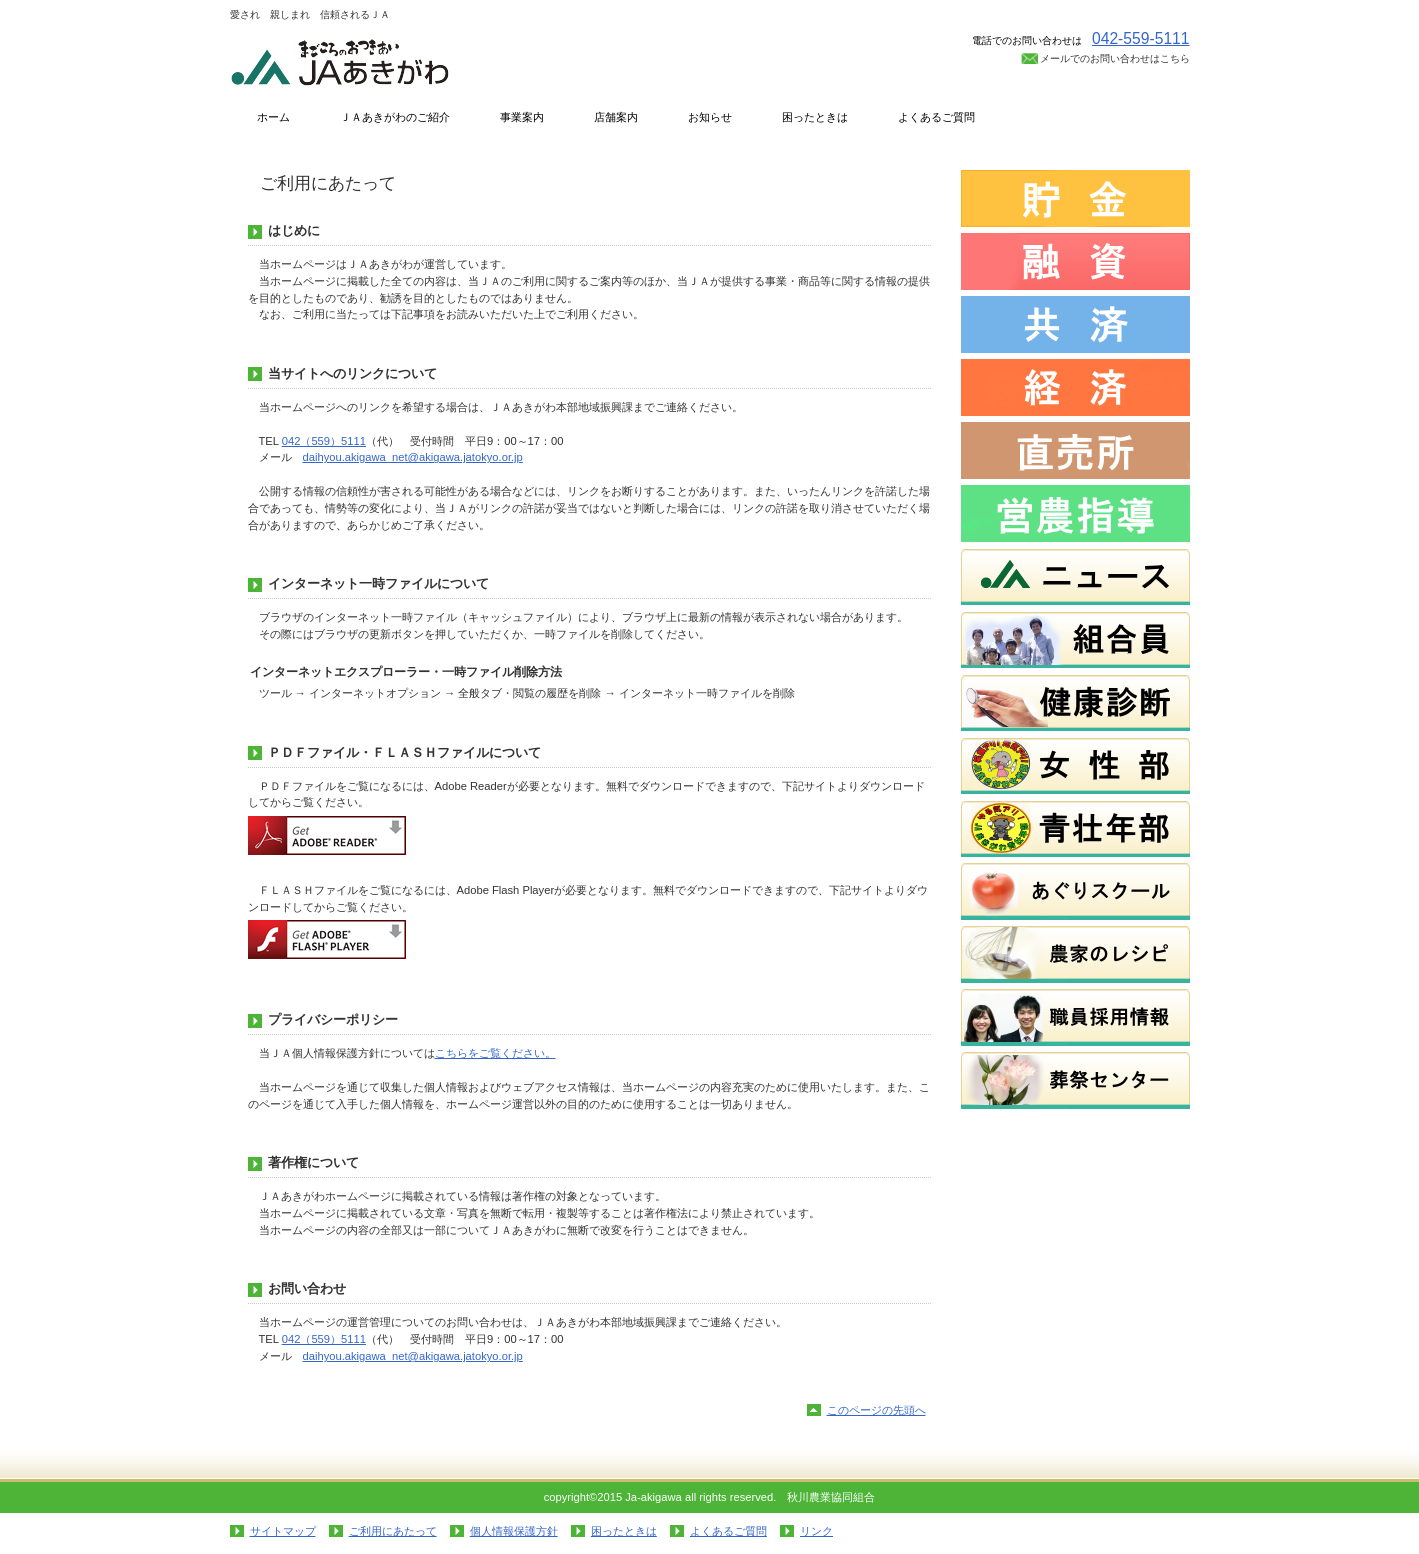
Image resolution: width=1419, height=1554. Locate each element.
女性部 (1075, 765)
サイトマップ (283, 1531)
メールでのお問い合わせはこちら (1115, 58)
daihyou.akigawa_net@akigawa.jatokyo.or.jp (413, 457)
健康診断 (1075, 702)
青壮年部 (1075, 828)
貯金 (1075, 198)
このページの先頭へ (876, 1410)
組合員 (1075, 639)
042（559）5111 (324, 441)
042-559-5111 (1141, 38)
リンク (816, 1531)
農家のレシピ (1075, 954)
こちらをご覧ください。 (495, 1053)
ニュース (1075, 576)
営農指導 (1075, 513)
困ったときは (624, 1531)
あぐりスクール (1075, 891)
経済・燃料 (1075, 387)
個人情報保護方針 (514, 1531)
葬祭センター (1075, 1080)
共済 (1075, 324)
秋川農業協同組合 (430, 61)
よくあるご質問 (728, 1531)
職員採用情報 (1075, 1017)
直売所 (1075, 450)
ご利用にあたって (393, 1531)
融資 (1075, 261)
